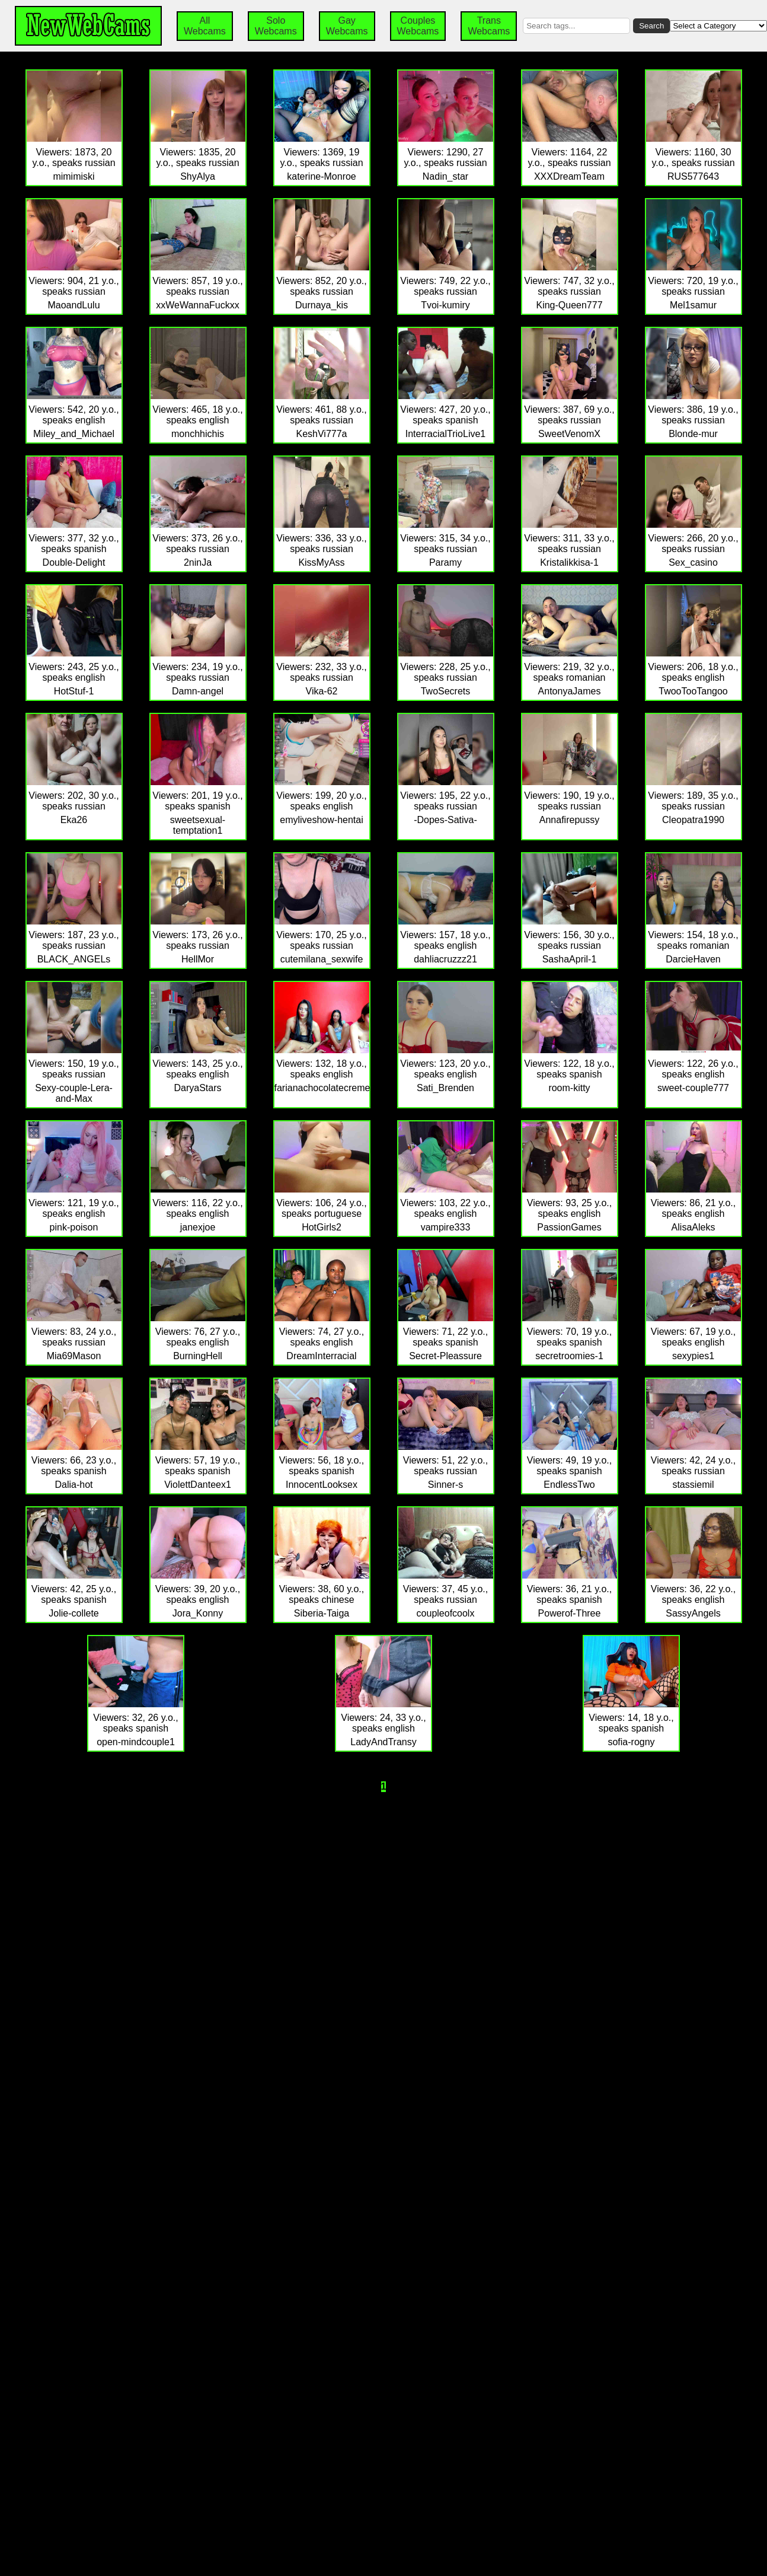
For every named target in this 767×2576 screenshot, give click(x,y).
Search (651, 25)
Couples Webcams (418, 25)
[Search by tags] (576, 26)
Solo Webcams (276, 25)
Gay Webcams (347, 25)
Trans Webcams (489, 25)
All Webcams (205, 25)
